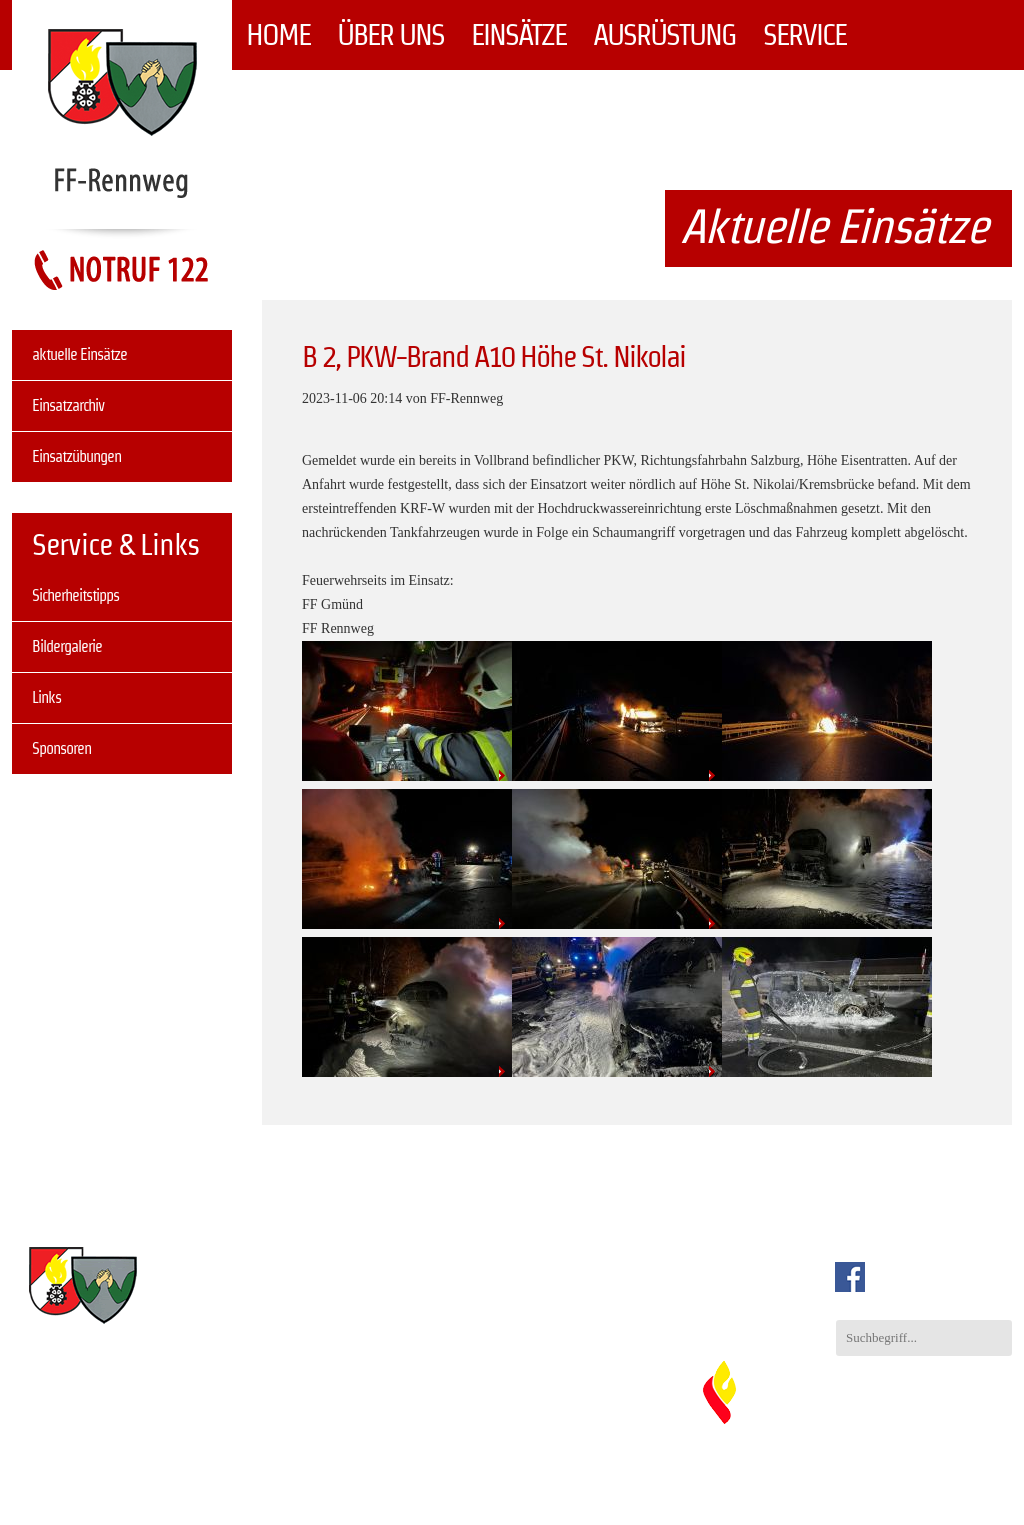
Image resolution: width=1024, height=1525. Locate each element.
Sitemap (989, 1479)
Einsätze (518, 34)
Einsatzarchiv (68, 405)
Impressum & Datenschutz (881, 1479)
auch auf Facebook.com (928, 1277)
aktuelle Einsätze (79, 354)
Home (278, 34)
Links (46, 697)
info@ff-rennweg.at (454, 1343)
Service (804, 34)
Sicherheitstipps (75, 595)
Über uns (390, 34)
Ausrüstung (664, 34)
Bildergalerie (67, 646)
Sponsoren (61, 748)
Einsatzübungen (76, 456)
